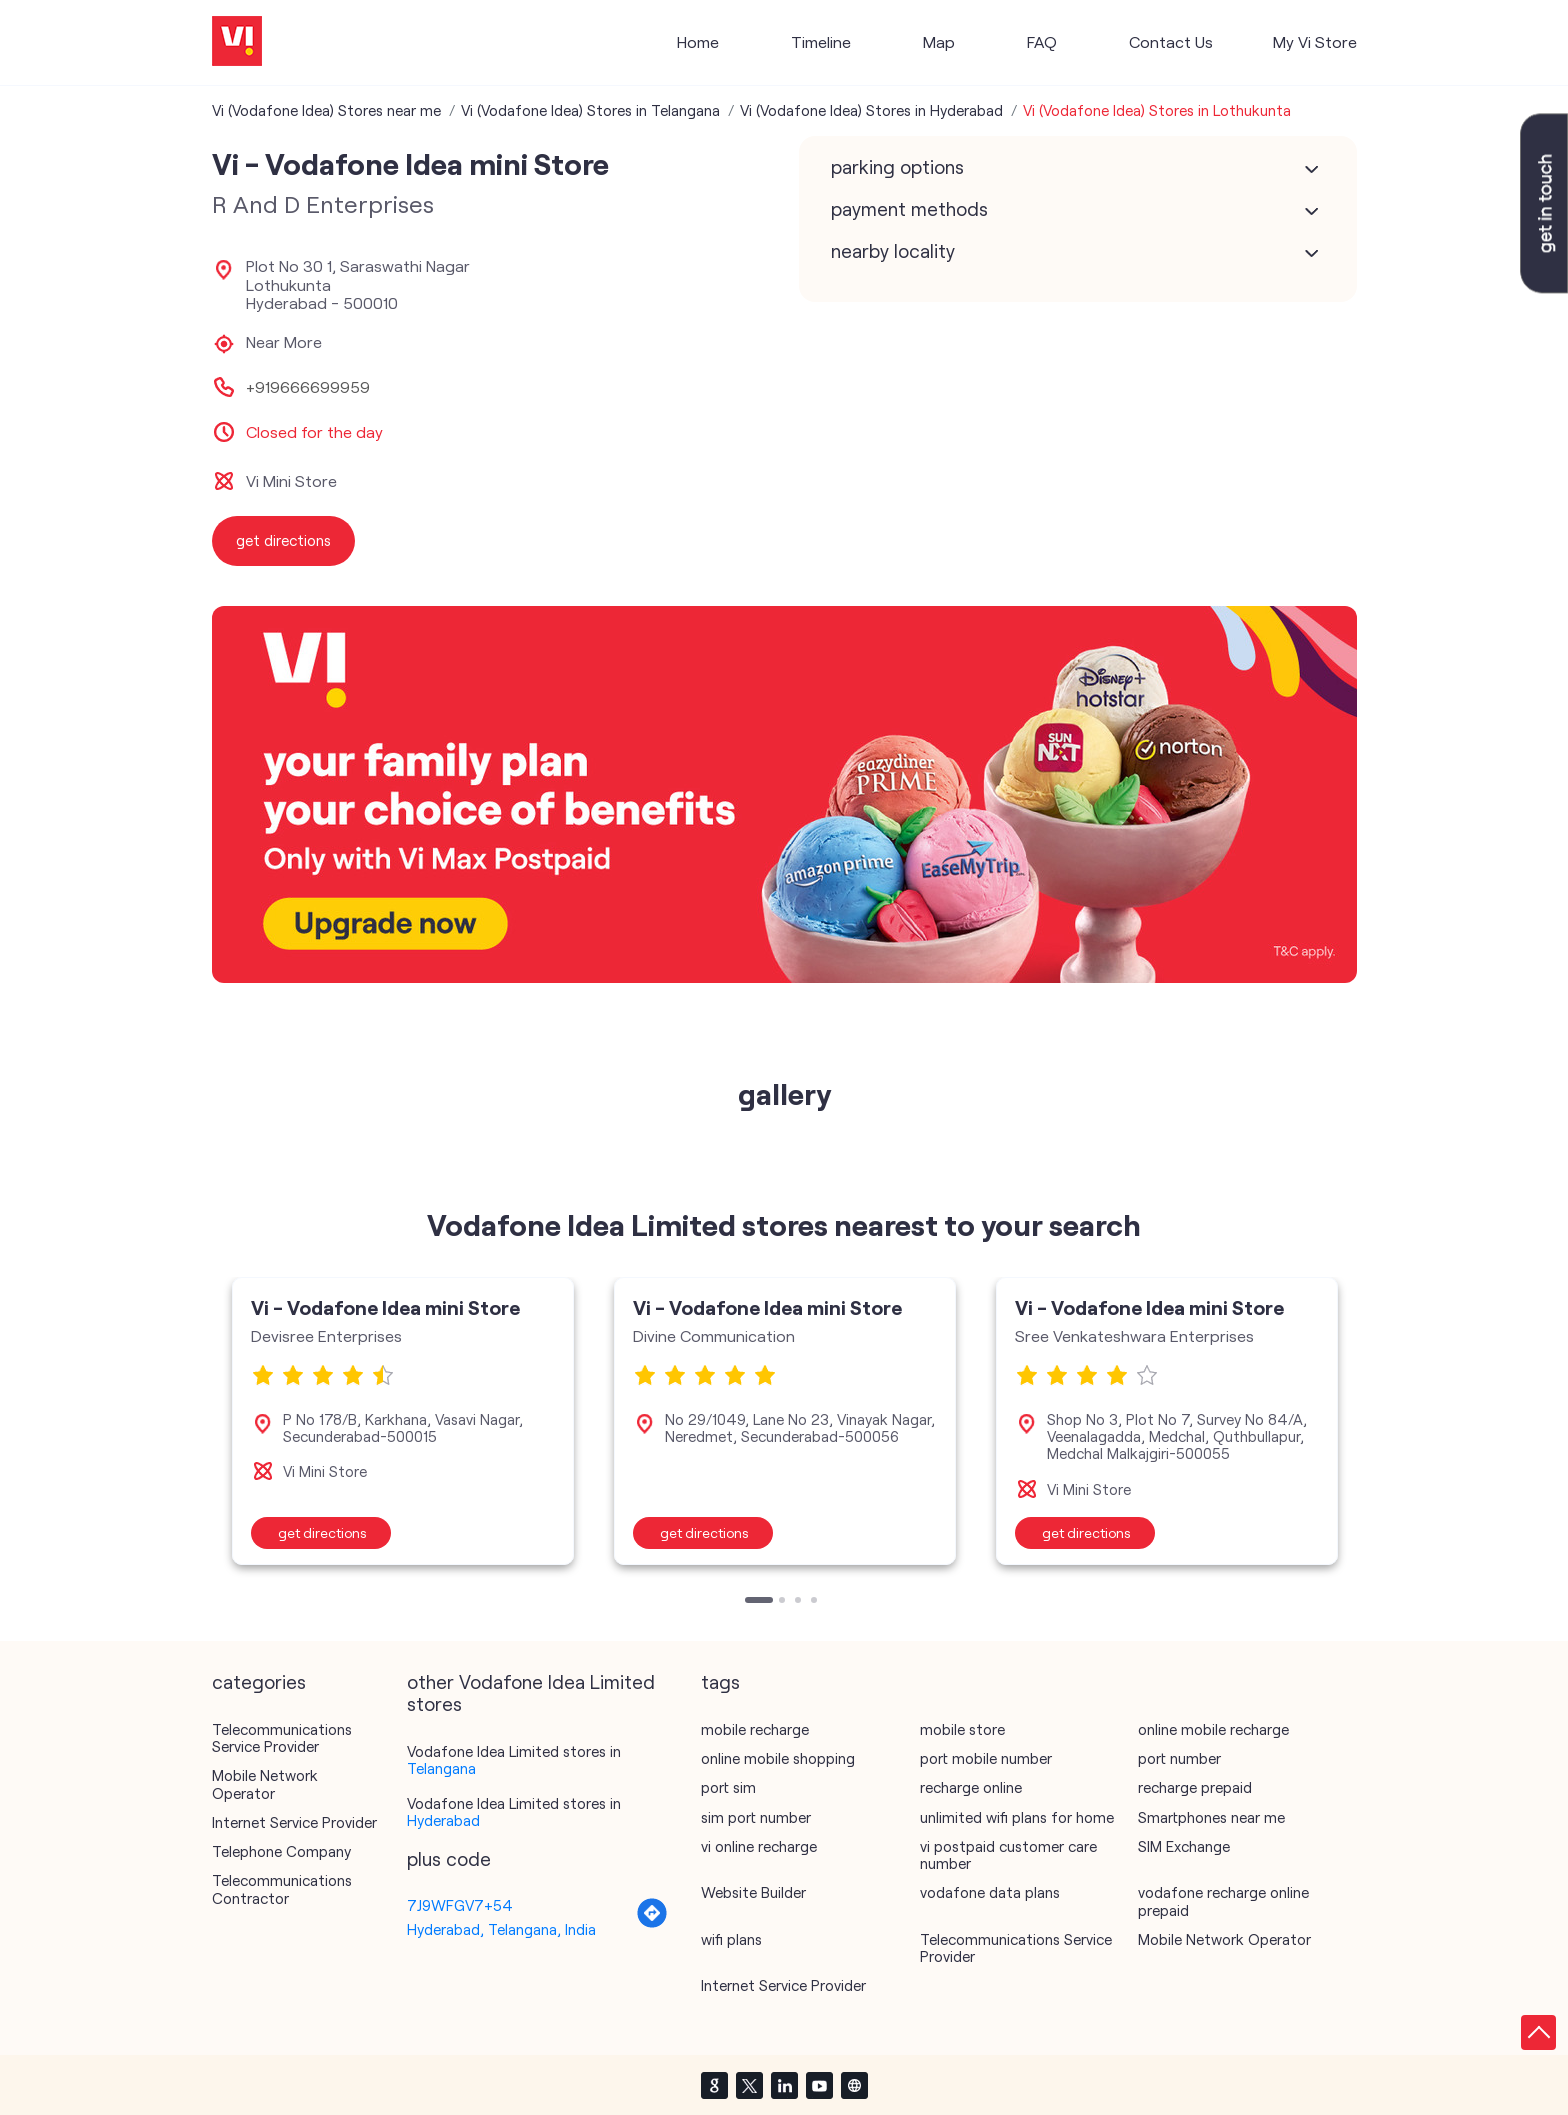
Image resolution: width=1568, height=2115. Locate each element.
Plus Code (449, 1859)
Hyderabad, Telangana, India (501, 1929)
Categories (259, 1682)
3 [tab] (800, 1602)
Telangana (441, 1768)
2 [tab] (784, 1602)
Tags (720, 1682)
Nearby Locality (893, 251)
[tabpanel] (403, 1421)
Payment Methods (909, 209)
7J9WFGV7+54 (460, 1905)
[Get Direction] (652, 1923)
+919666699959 (308, 387)
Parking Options (897, 167)
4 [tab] (816, 1602)
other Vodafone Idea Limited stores (531, 1693)
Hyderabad (443, 1820)
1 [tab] (750, 1602)
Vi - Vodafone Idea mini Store (385, 1307)
